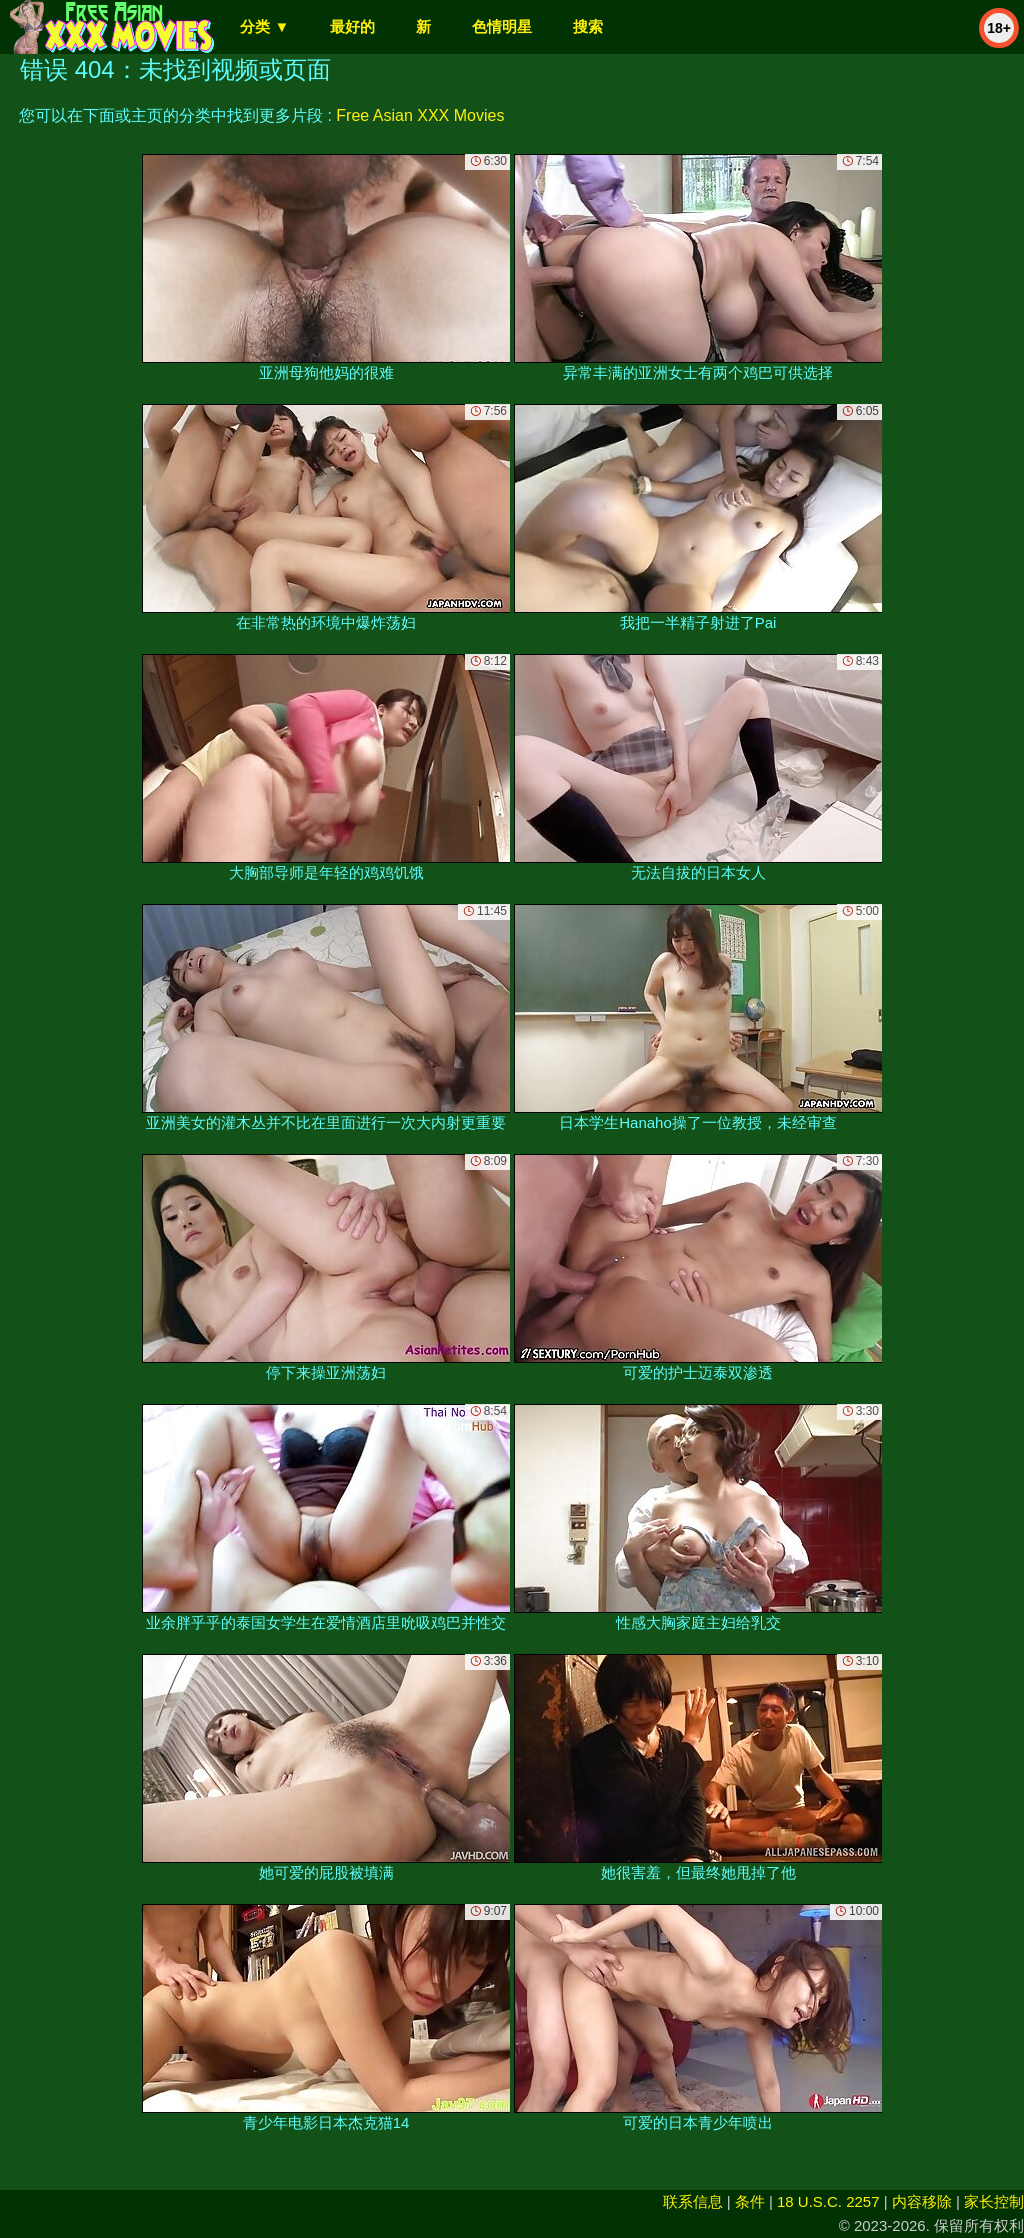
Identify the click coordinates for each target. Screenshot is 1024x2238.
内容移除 (922, 2201)
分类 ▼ (264, 26)
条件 (750, 2201)
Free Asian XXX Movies (420, 115)
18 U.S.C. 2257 (828, 2201)
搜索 (588, 26)
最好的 (352, 26)
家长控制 (994, 2201)
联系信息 (693, 2201)
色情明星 (502, 26)
